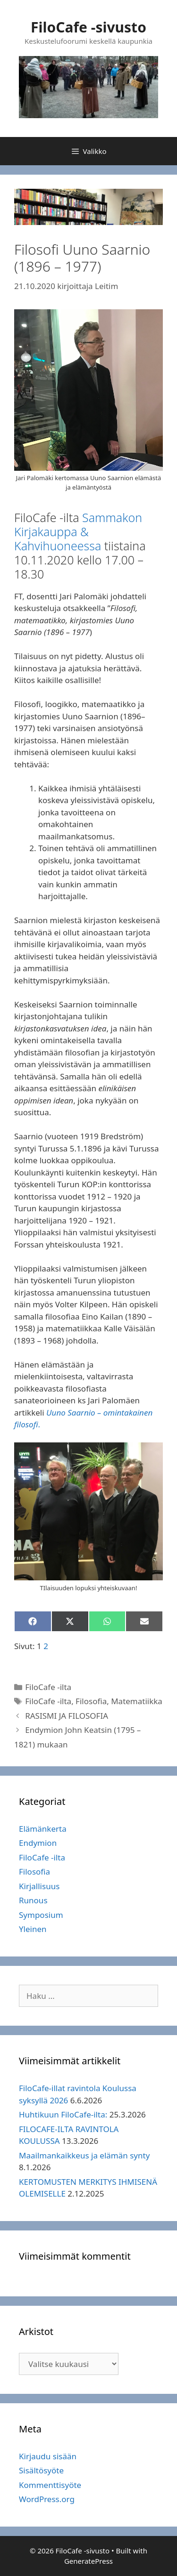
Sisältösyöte (41, 2470)
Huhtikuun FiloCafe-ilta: (63, 2114)
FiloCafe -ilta (48, 1687)
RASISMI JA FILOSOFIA (66, 1715)
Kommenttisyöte (50, 2484)
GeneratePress (88, 2561)
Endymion (38, 1842)
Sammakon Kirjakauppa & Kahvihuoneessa (78, 531)
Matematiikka (136, 1701)
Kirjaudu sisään (47, 2456)
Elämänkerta (43, 1828)
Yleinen (33, 1929)
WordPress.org (47, 2499)
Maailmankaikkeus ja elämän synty (84, 2155)
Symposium (41, 1914)
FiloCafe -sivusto (88, 27)
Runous (33, 1900)
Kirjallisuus (39, 1886)
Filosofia (91, 1701)
